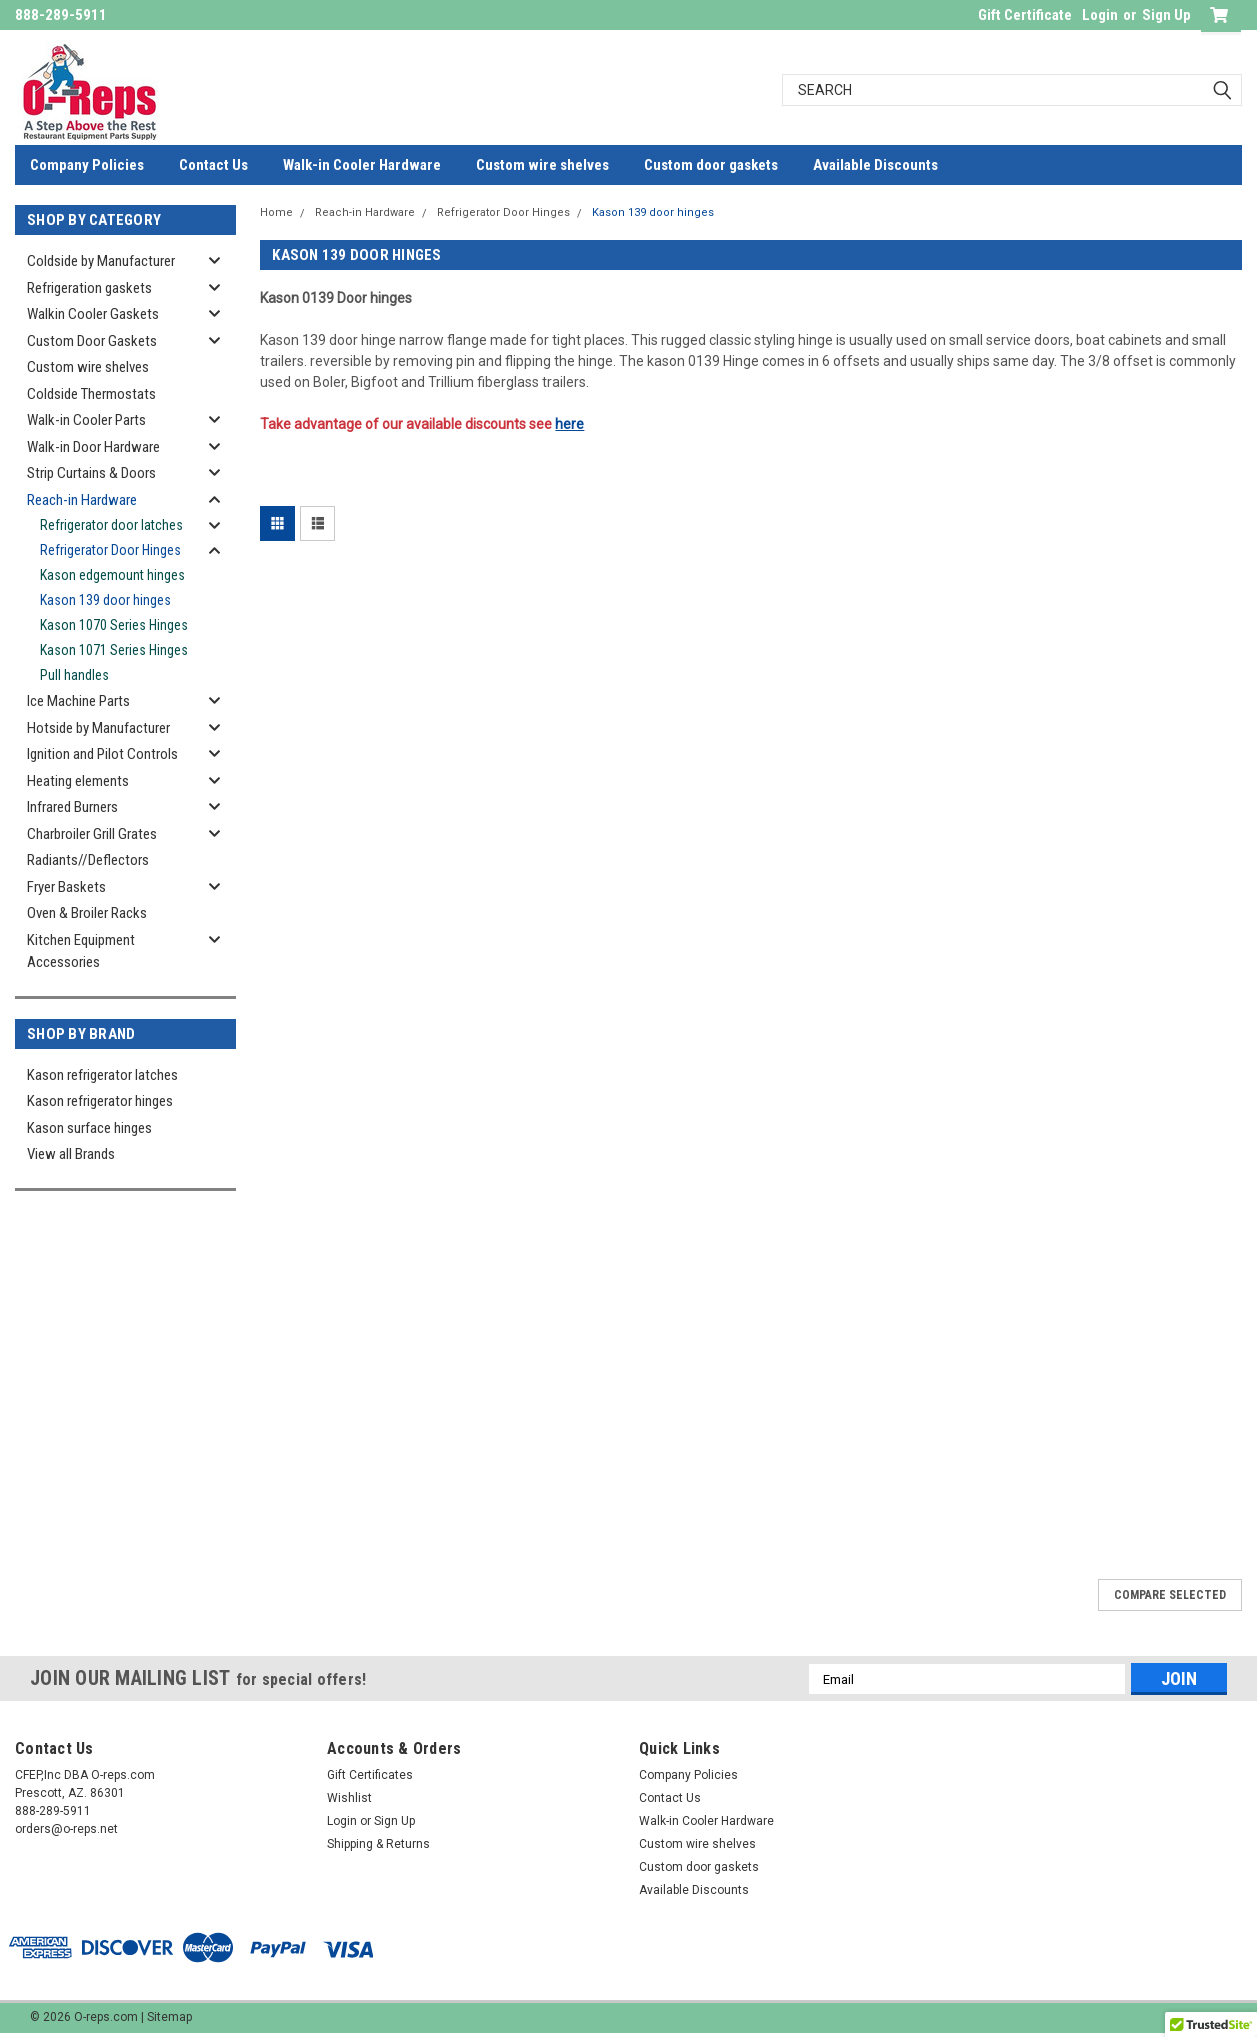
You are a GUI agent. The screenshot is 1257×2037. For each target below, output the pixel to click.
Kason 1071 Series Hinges (114, 650)
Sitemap (169, 2017)
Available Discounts (875, 165)
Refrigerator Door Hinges (110, 550)
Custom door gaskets (711, 165)
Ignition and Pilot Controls (102, 754)
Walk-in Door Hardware (93, 447)
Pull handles (74, 675)
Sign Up (1166, 15)
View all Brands (71, 1154)
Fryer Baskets (66, 887)
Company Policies (87, 165)
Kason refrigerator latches (102, 1075)
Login (1100, 15)
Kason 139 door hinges (105, 600)
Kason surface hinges (89, 1128)
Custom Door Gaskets (92, 341)
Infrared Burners (72, 807)
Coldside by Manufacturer (101, 261)
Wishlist (349, 1798)
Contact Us (213, 165)
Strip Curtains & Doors (91, 473)
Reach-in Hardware (82, 500)
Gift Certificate (1025, 15)
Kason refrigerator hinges (100, 1101)
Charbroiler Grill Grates (92, 834)
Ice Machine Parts (78, 701)
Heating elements (78, 781)
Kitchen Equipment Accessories (81, 951)
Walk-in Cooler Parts (86, 420)
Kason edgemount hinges (112, 575)
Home (276, 212)
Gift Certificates (370, 1775)
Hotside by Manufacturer (98, 728)
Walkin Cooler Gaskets (93, 314)
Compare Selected (1170, 1595)
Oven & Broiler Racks (87, 913)
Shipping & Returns (378, 1844)
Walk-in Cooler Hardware (362, 165)
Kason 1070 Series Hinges (114, 625)
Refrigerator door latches (111, 525)
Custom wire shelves (542, 165)
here (569, 424)
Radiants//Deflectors (88, 860)
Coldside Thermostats (91, 394)
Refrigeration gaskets (89, 288)
